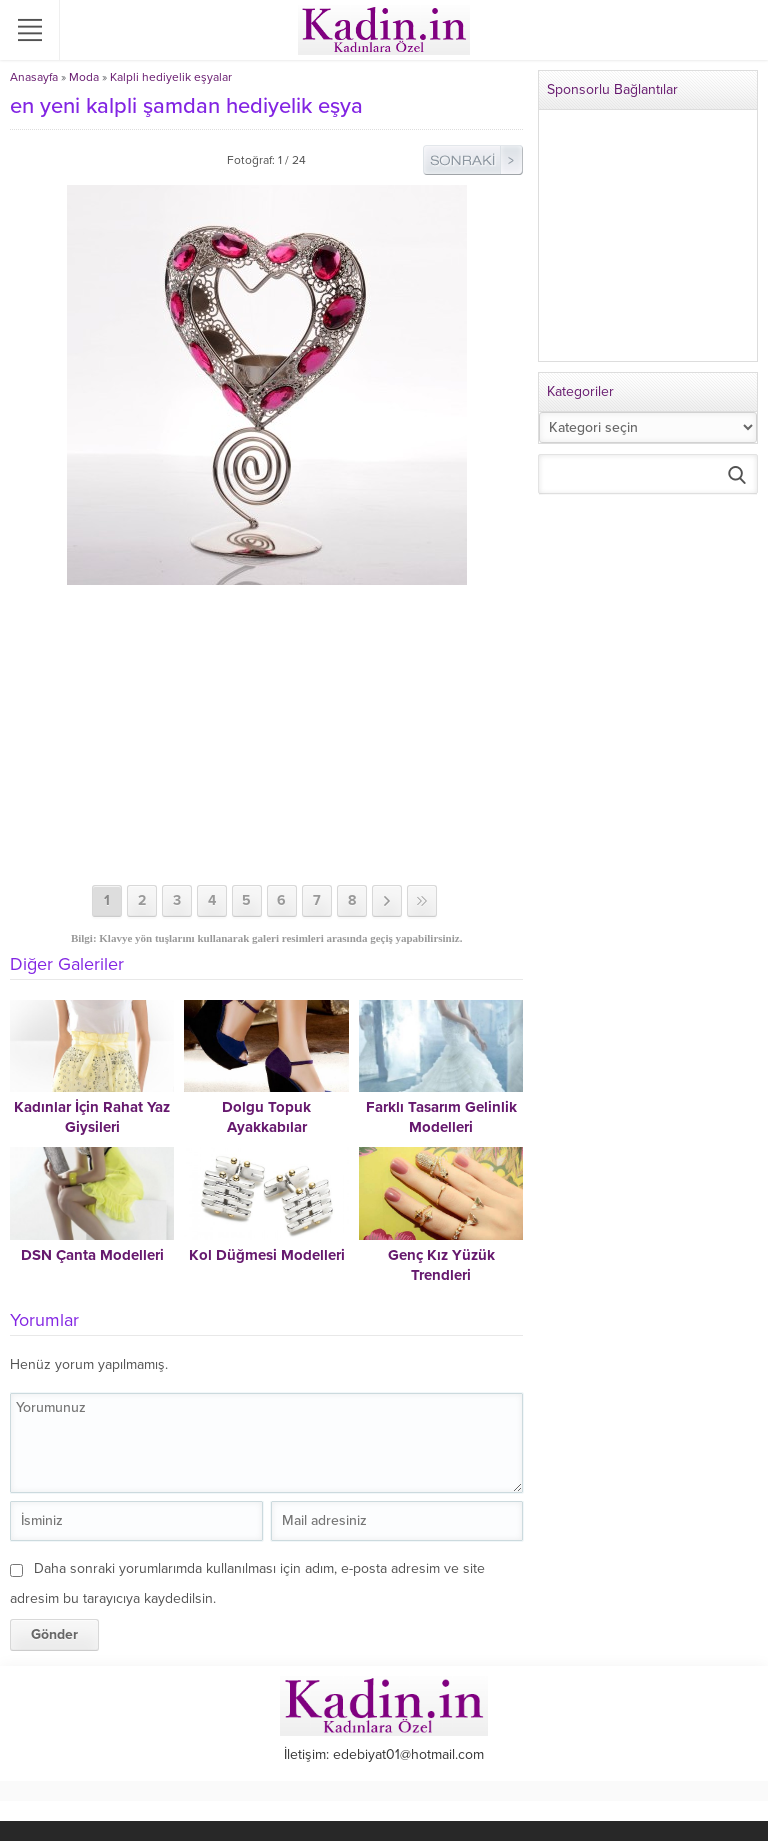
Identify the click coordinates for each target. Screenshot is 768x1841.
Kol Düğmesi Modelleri (267, 1255)
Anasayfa (34, 77)
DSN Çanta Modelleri (92, 1255)
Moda (84, 77)
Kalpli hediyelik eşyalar (171, 77)
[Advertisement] (266, 735)
